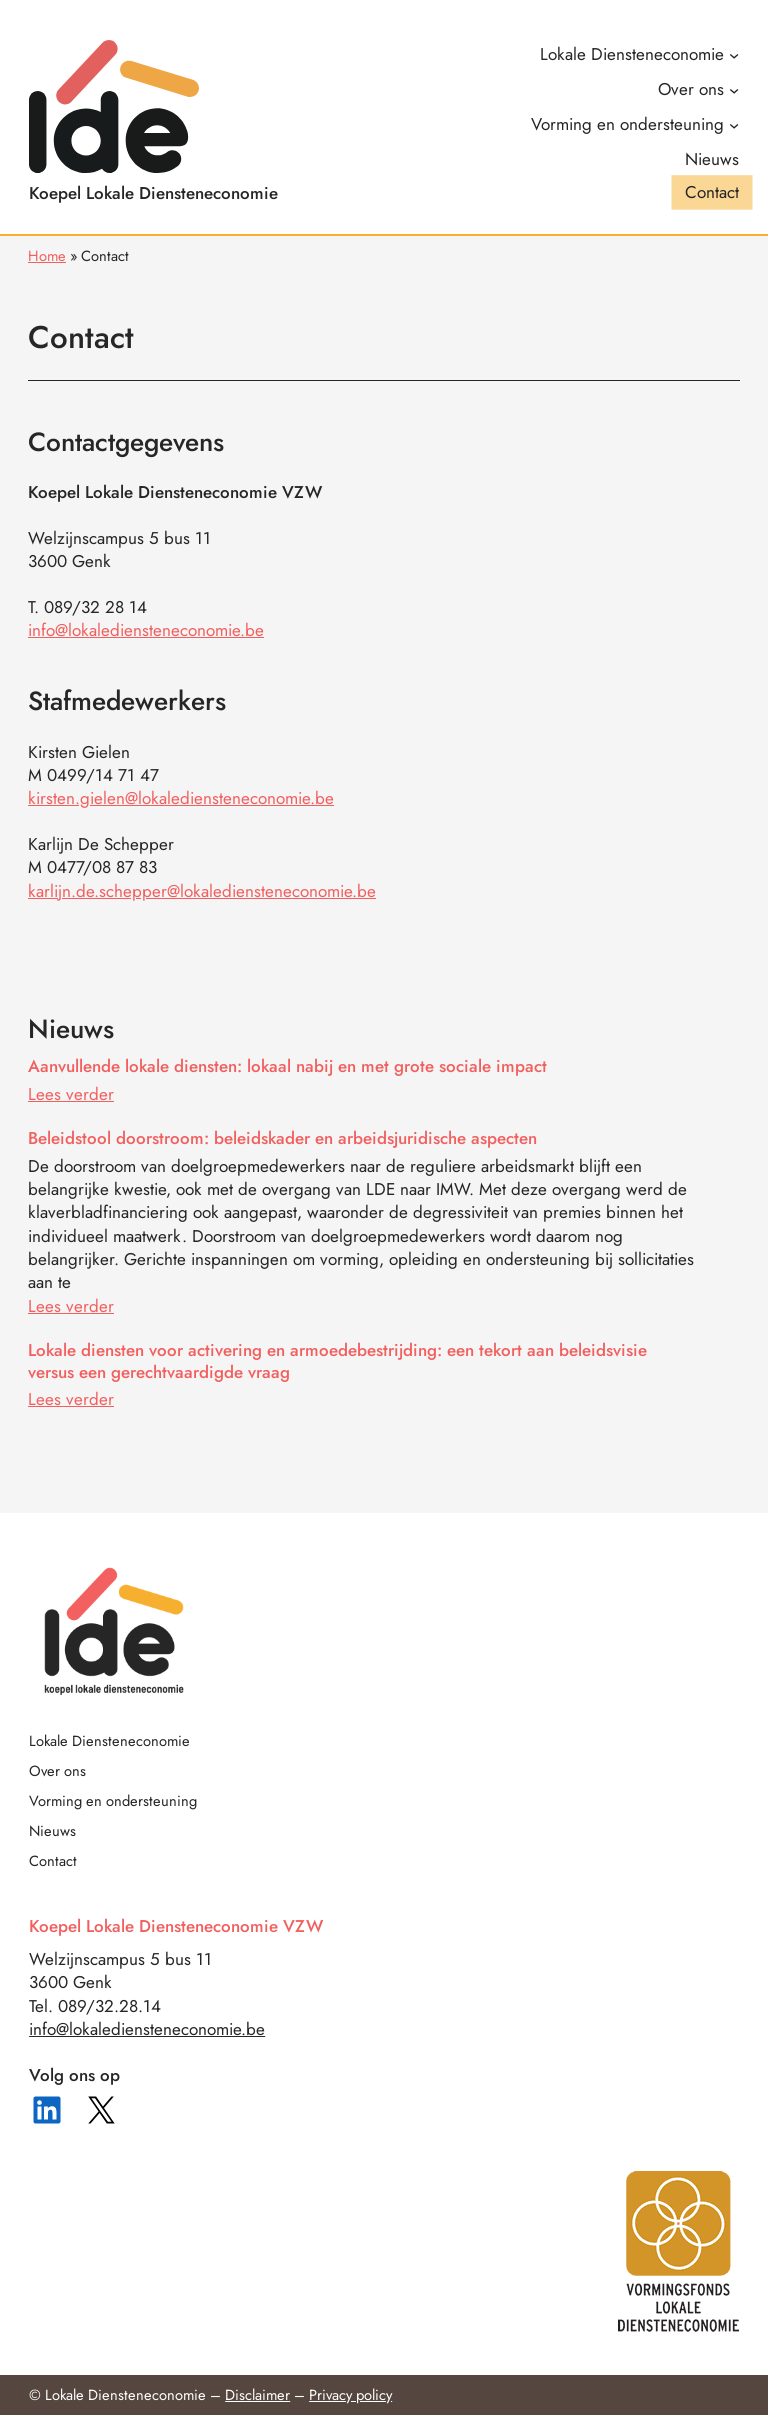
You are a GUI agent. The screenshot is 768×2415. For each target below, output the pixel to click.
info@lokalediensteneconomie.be (146, 630)
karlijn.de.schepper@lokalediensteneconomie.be (202, 891)
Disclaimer (257, 2395)
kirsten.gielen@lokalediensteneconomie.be (181, 798)
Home (47, 256)
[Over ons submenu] (698, 89)
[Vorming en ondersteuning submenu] (634, 124)
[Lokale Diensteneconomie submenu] (639, 54)
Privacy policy (350, 2395)
